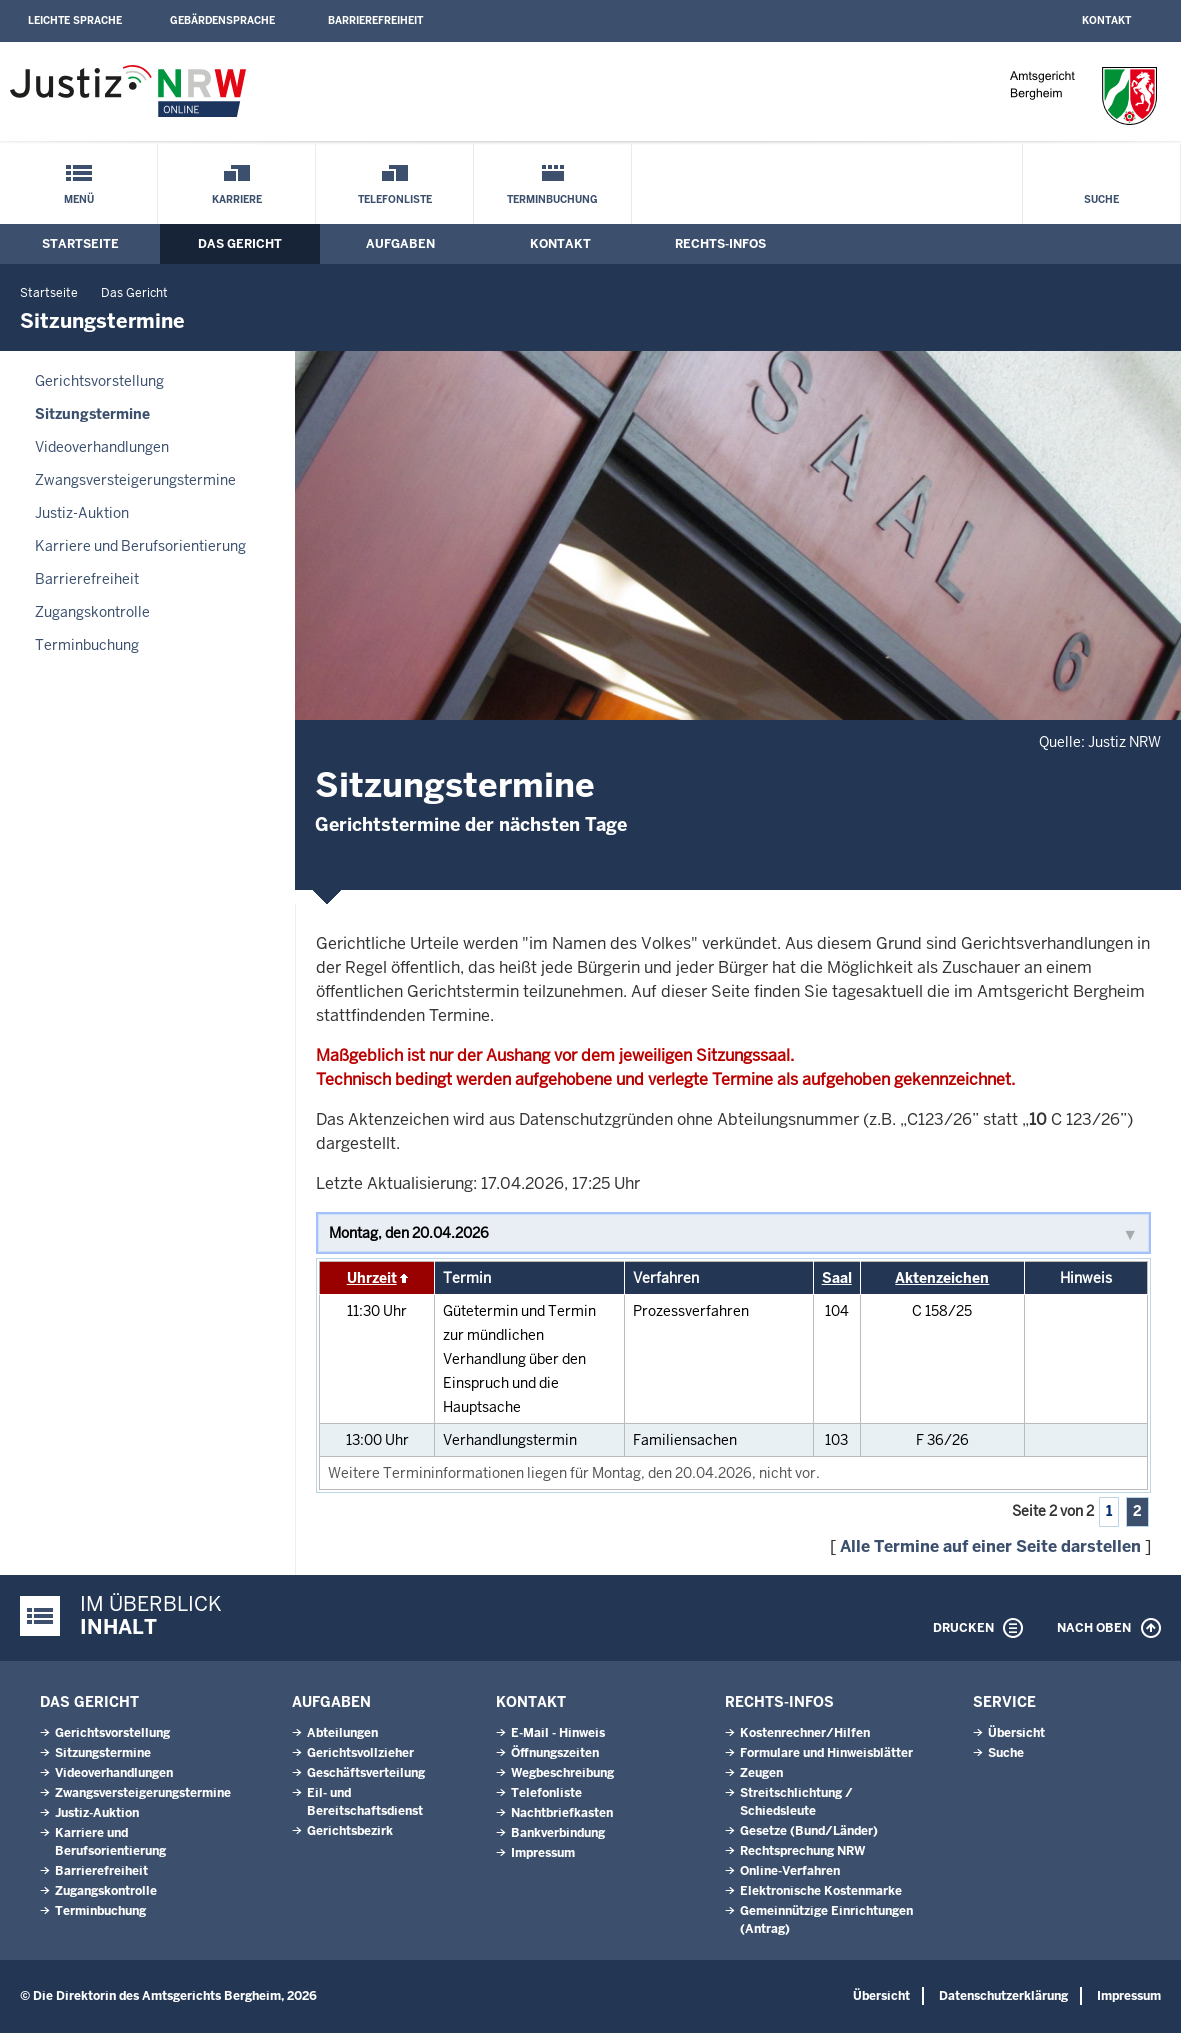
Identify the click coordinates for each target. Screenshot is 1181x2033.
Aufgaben (400, 244)
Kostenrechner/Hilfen (805, 1733)
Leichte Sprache (75, 20)
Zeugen (761, 1773)
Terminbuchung (552, 199)
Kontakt (1106, 20)
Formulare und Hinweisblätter (826, 1753)
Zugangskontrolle (92, 612)
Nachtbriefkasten (562, 1813)
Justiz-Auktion (82, 513)
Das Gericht (240, 244)
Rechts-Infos (720, 244)
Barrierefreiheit (375, 20)
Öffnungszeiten (555, 1753)
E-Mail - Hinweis (558, 1733)
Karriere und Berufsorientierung (140, 546)
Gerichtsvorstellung (99, 381)
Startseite (80, 244)
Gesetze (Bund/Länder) (809, 1831)
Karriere (237, 199)
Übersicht (1016, 1733)
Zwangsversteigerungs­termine (135, 480)
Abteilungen (342, 1733)
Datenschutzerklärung (1003, 1996)
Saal (837, 1278)
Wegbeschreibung (562, 1773)
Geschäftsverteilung (366, 1773)
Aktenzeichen (942, 1278)
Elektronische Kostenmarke (821, 1891)
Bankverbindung (558, 1833)
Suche (1101, 199)
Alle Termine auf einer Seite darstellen (990, 1546)
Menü (79, 199)
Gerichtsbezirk (350, 1831)
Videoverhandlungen (102, 447)
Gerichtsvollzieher (360, 1753)
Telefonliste (395, 199)
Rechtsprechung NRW (802, 1851)
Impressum (543, 1853)
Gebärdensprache (222, 20)
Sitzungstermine (92, 414)
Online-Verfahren (790, 1871)
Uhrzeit (372, 1278)
